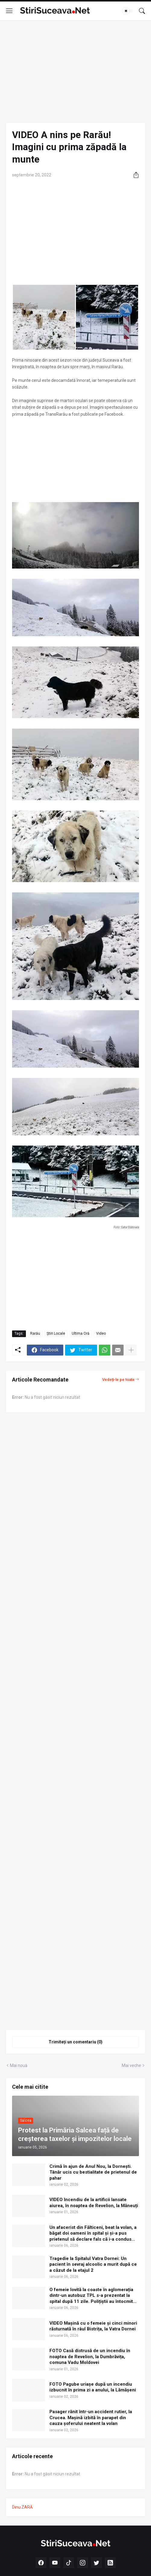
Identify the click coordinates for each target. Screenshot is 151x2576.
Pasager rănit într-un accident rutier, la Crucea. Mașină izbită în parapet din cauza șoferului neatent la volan (90, 2417)
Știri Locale (56, 1333)
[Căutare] (142, 11)
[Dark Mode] (128, 11)
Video (101, 1333)
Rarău (35, 1333)
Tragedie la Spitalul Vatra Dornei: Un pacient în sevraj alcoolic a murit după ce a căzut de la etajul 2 (93, 2264)
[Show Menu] (9, 11)
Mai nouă (18, 2065)
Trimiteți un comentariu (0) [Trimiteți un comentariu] (75, 2041)
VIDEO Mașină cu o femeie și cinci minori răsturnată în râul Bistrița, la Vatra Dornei (93, 2326)
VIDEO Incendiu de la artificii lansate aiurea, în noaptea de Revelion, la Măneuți (93, 2202)
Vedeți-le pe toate (118, 1379)
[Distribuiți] (134, 175)
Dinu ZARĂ (22, 2507)
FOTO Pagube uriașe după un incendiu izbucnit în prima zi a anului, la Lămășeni (92, 2387)
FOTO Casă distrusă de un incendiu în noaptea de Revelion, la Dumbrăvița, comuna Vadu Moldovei (89, 2356)
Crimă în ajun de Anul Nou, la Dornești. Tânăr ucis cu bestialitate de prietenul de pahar (93, 2172)
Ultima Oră (81, 1333)
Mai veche (131, 2065)
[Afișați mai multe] (131, 1350)
